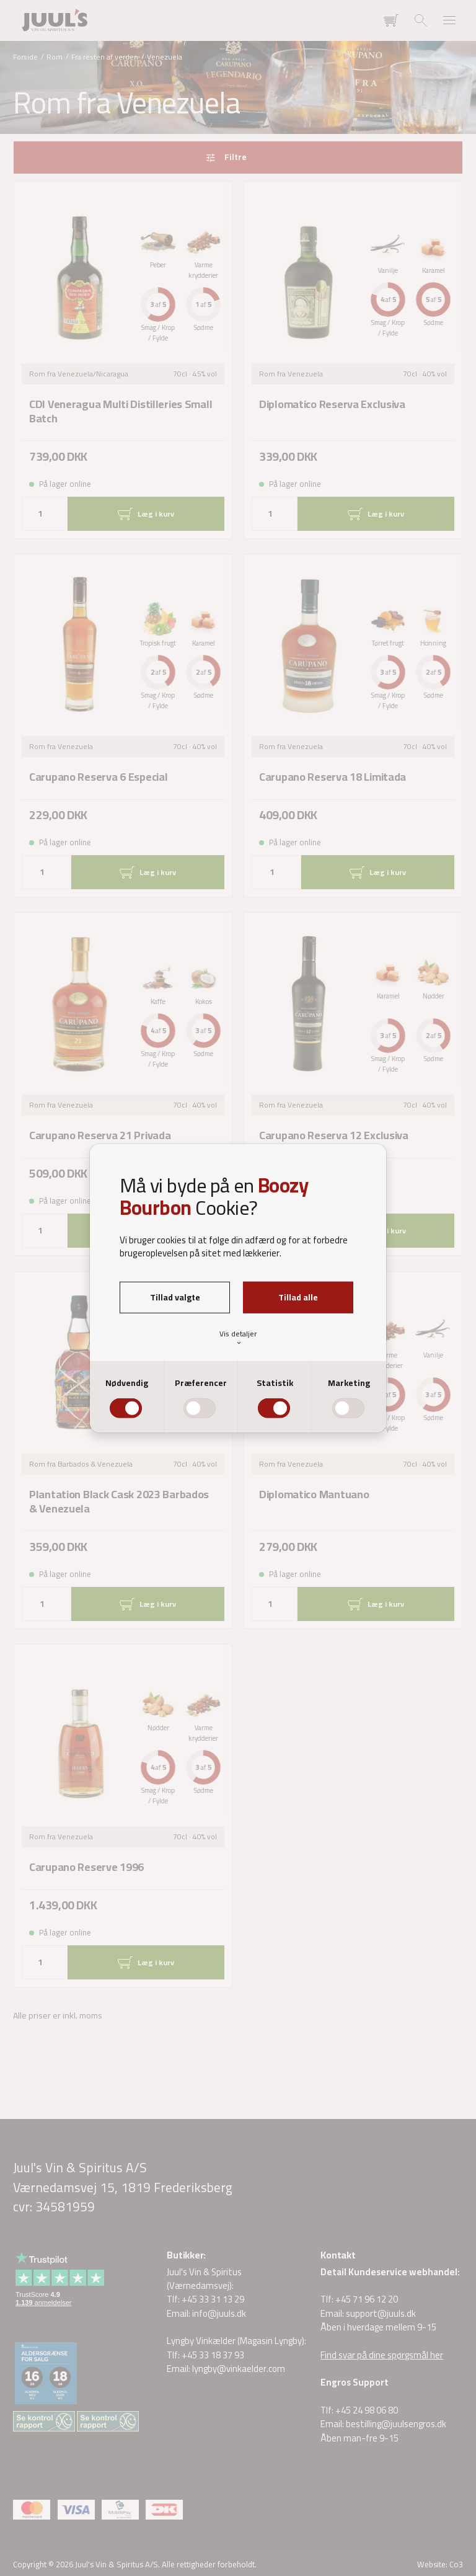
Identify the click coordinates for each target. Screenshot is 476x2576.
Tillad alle (298, 1297)
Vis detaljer (238, 1337)
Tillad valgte (175, 1297)
